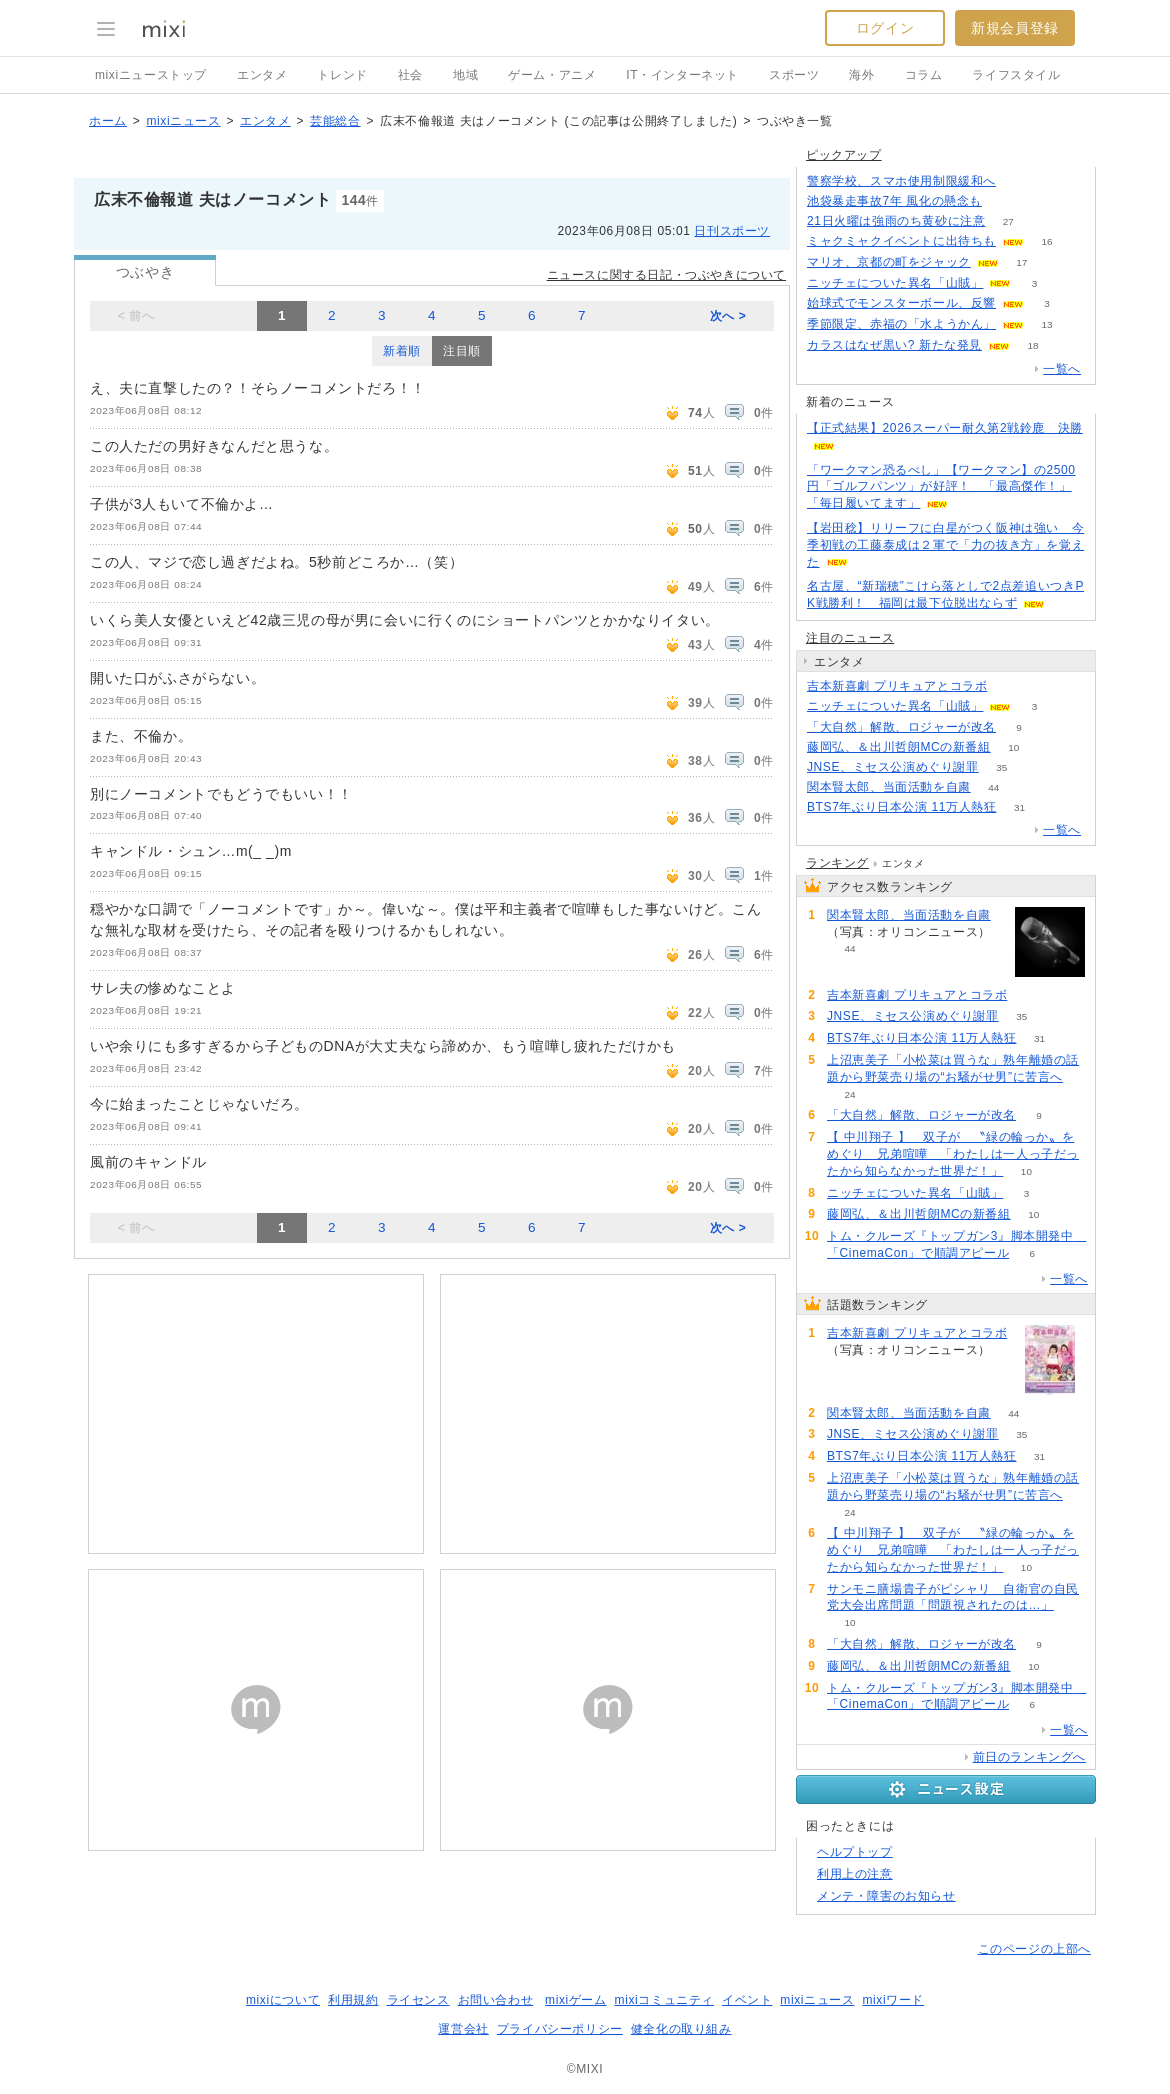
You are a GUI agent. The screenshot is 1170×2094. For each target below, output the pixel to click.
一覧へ (1062, 369)
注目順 (462, 351)
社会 (410, 75)
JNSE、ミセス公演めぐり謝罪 (893, 767)
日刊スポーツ (732, 231)
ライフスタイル (1016, 75)
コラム (924, 75)
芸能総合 (335, 121)
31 (1019, 807)
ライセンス (418, 2000)
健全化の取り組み (681, 2029)
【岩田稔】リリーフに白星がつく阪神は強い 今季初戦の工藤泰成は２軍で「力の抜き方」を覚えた (945, 545)
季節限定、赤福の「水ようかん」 (901, 324)
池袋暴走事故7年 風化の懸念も (894, 201)
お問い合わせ (496, 2000)
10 (1013, 747)
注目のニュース (850, 638)
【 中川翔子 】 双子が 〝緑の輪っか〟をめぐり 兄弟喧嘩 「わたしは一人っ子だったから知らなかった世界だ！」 (953, 1154)
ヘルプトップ (855, 1852)
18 (1032, 345)
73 (1010, 686)
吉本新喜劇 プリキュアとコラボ (897, 686)
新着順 (402, 351)
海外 (861, 75)
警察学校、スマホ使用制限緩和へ (901, 181)
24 (849, 1094)
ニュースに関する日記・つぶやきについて (666, 275)
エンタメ (262, 75)
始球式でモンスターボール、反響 (901, 303)
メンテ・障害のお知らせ (886, 1896)
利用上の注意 (855, 1874)
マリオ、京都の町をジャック (889, 262)
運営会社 (463, 2029)
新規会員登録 (1015, 28)
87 (1018, 181)
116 (1005, 201)
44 (993, 787)
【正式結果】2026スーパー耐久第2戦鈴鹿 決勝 (945, 428)
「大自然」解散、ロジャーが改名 (901, 727)
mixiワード (893, 2000)
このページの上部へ (1034, 1949)
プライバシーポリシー (560, 2029)
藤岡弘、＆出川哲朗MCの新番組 (899, 747)
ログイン (885, 28)
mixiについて (283, 2000)
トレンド (342, 75)
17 (1021, 262)
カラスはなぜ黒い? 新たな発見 (894, 345)
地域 (465, 75)
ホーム (108, 121)
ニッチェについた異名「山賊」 (895, 283)
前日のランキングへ (1029, 1757)
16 (1046, 241)
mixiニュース (183, 121)
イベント (747, 2000)
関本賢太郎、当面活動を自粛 (889, 787)
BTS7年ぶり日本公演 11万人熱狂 (902, 807)
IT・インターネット (682, 75)
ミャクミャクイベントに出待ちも (901, 241)
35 (1001, 767)
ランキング (837, 863)
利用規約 (353, 2000)
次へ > (728, 316)
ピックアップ (844, 155)
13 (1046, 324)
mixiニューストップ (151, 75)
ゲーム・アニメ (552, 75)
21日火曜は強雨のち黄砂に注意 (896, 221)
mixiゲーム (576, 2000)
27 (1008, 221)
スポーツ (794, 75)
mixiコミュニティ (664, 2000)
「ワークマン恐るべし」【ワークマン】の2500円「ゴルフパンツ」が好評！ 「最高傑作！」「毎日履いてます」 (941, 487)
